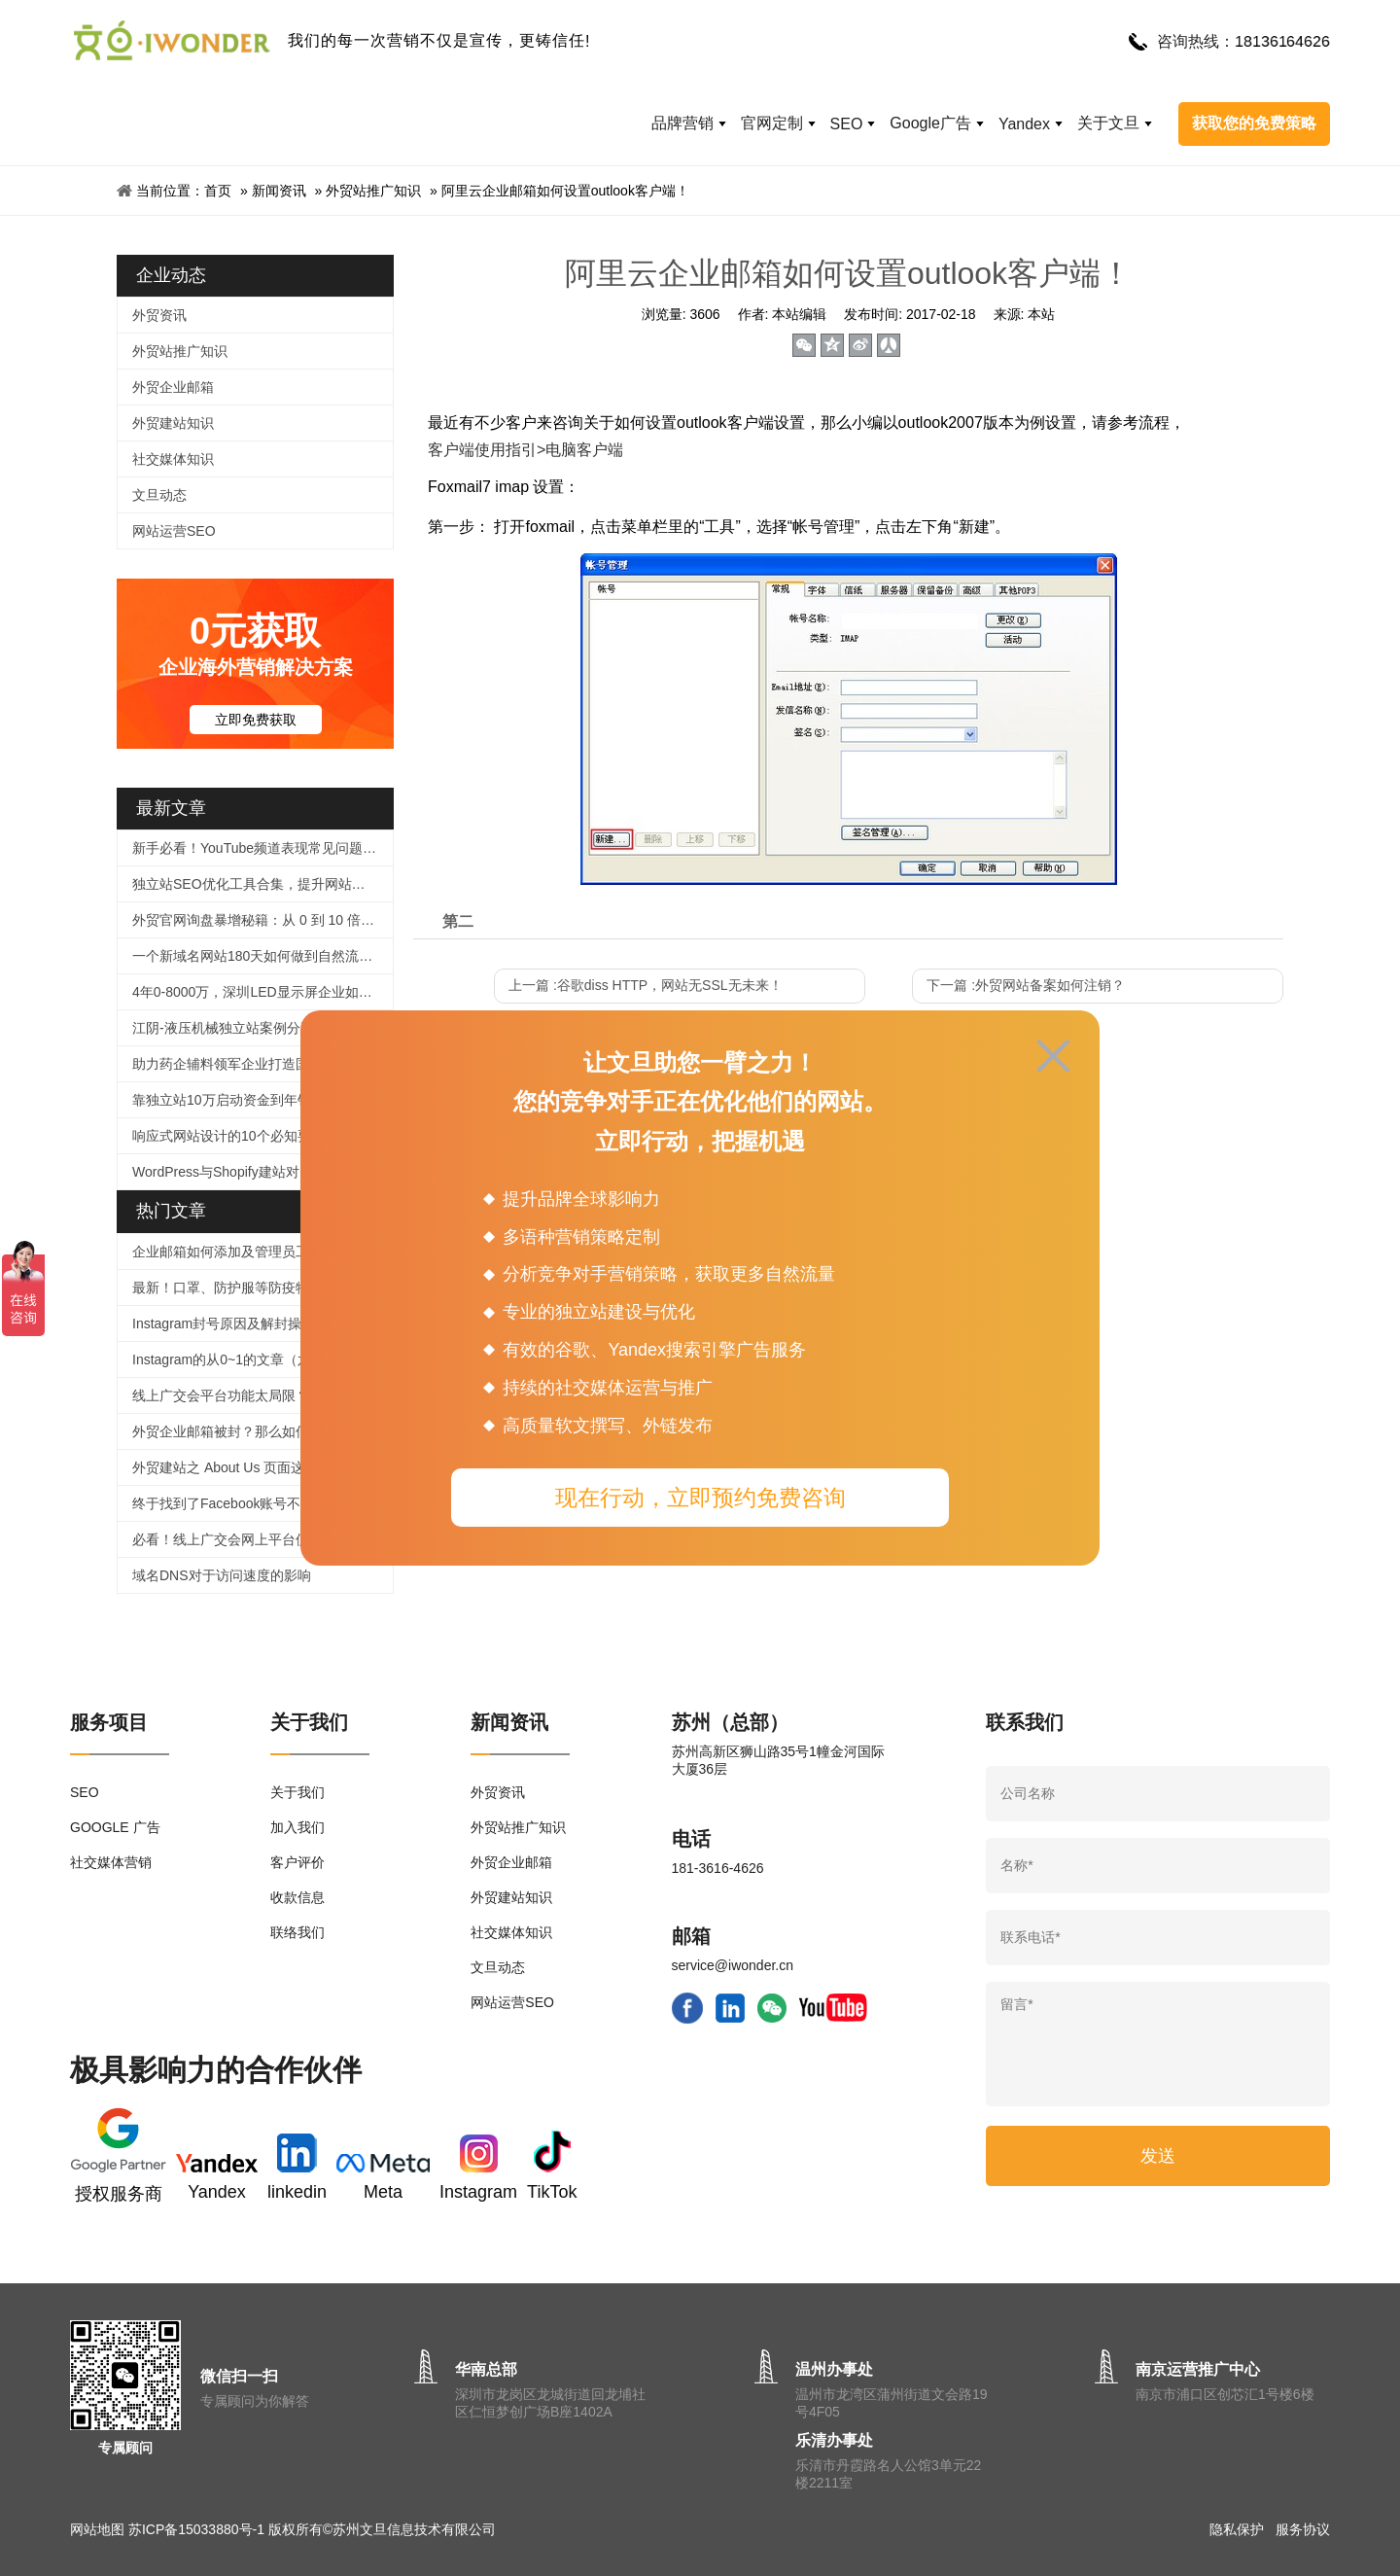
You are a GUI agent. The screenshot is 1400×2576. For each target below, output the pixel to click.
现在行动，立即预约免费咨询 (700, 1497)
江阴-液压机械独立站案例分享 (223, 1028)
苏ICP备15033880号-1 (196, 2529)
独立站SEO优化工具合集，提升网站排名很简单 (262, 884)
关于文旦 (1108, 123)
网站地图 (97, 2529)
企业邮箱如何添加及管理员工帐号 (234, 1251)
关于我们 (297, 1792)
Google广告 (930, 123)
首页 (217, 190)
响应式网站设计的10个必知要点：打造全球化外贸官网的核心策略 (262, 1136)
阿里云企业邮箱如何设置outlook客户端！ (565, 190)
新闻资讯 (279, 190)
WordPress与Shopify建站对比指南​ (236, 1172)
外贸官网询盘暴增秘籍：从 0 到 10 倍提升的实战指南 (262, 920)
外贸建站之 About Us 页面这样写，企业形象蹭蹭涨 (262, 1467)
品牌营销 (682, 123)
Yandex (1024, 124)
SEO (846, 124)
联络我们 (297, 1932)
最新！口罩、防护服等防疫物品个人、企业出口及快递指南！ (262, 1287)
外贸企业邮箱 (173, 387)
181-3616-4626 (718, 1868)
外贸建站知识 (173, 423)
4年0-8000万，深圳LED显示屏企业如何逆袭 (262, 992)
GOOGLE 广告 (115, 1827)
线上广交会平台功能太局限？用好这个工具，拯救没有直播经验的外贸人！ (262, 1395)
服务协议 (1303, 2529)
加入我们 (297, 1827)
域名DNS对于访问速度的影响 (221, 1575)
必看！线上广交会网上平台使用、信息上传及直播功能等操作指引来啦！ (262, 1539)
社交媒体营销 (111, 1862)
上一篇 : (645, 985)
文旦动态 (159, 495)
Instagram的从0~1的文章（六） (228, 1359)
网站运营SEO (174, 531)
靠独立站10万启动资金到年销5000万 (243, 1100)
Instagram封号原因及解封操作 (223, 1323)
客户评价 (297, 1862)
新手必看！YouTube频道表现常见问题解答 (261, 848)
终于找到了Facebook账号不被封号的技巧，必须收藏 (262, 1503)
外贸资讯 (159, 315)
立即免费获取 (256, 719)
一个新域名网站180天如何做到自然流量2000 (262, 956)
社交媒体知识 (173, 459)
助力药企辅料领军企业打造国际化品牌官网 (261, 1064)
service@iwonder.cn (733, 1965)
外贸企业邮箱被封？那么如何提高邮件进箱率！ (262, 1431)
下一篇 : (1026, 985)
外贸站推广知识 (373, 190)
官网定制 (772, 123)
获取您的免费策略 (1254, 123)
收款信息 (297, 1897)
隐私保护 (1236, 2529)
